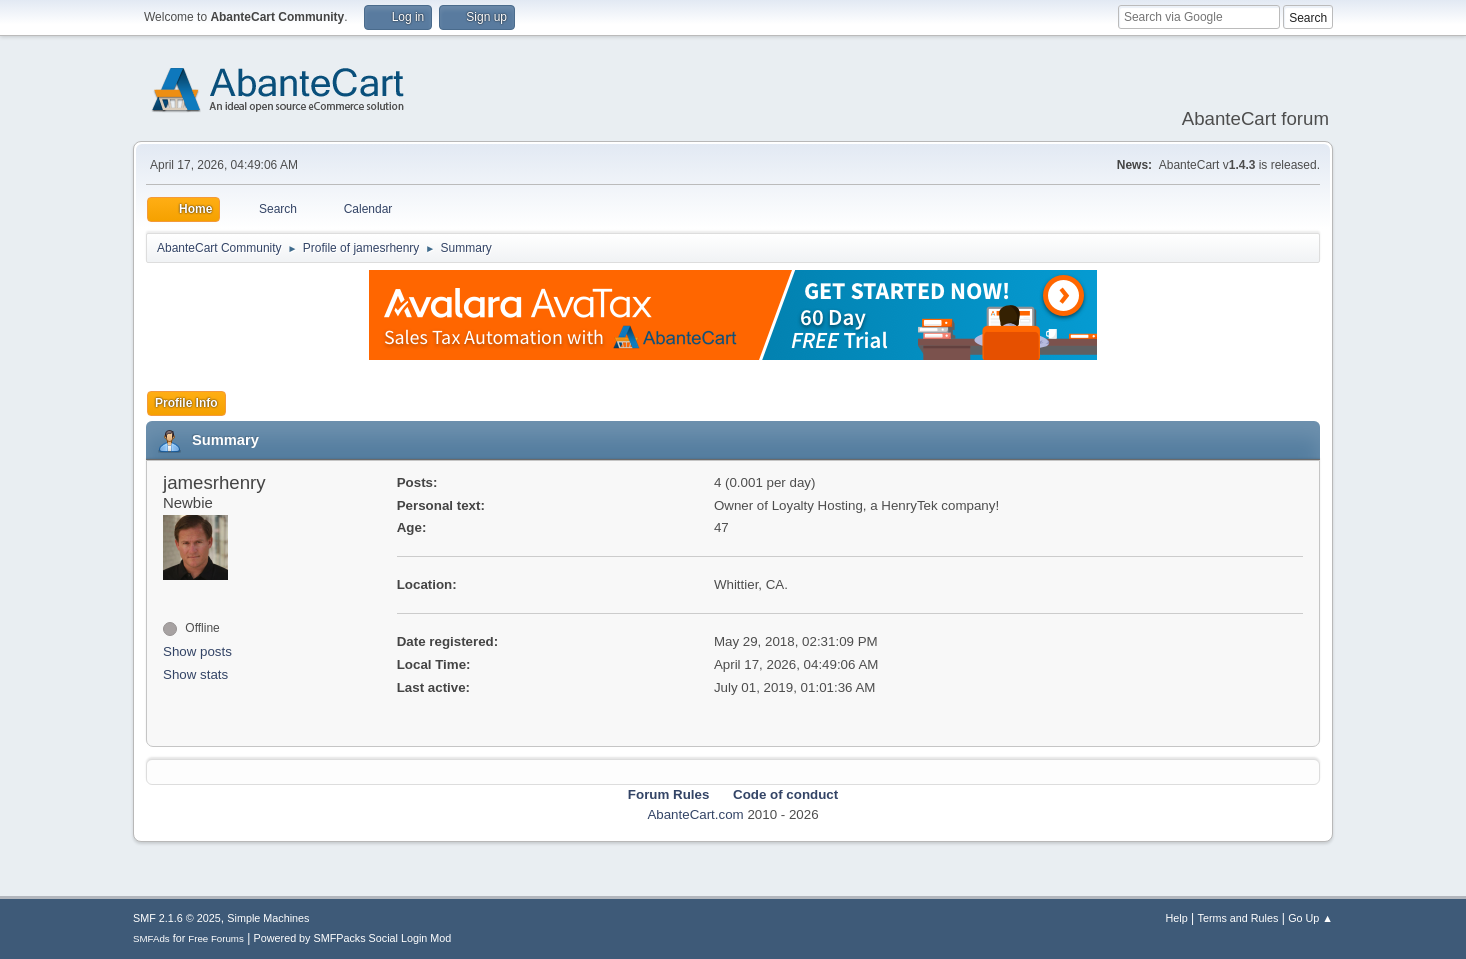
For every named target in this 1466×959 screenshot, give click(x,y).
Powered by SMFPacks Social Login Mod (353, 938)
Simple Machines (268, 918)
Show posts (197, 651)
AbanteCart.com (695, 814)
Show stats (195, 674)
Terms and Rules (1238, 918)
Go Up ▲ (1310, 918)
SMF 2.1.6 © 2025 (177, 918)
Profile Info (186, 403)
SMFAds (151, 938)
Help (1177, 918)
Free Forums (216, 938)
